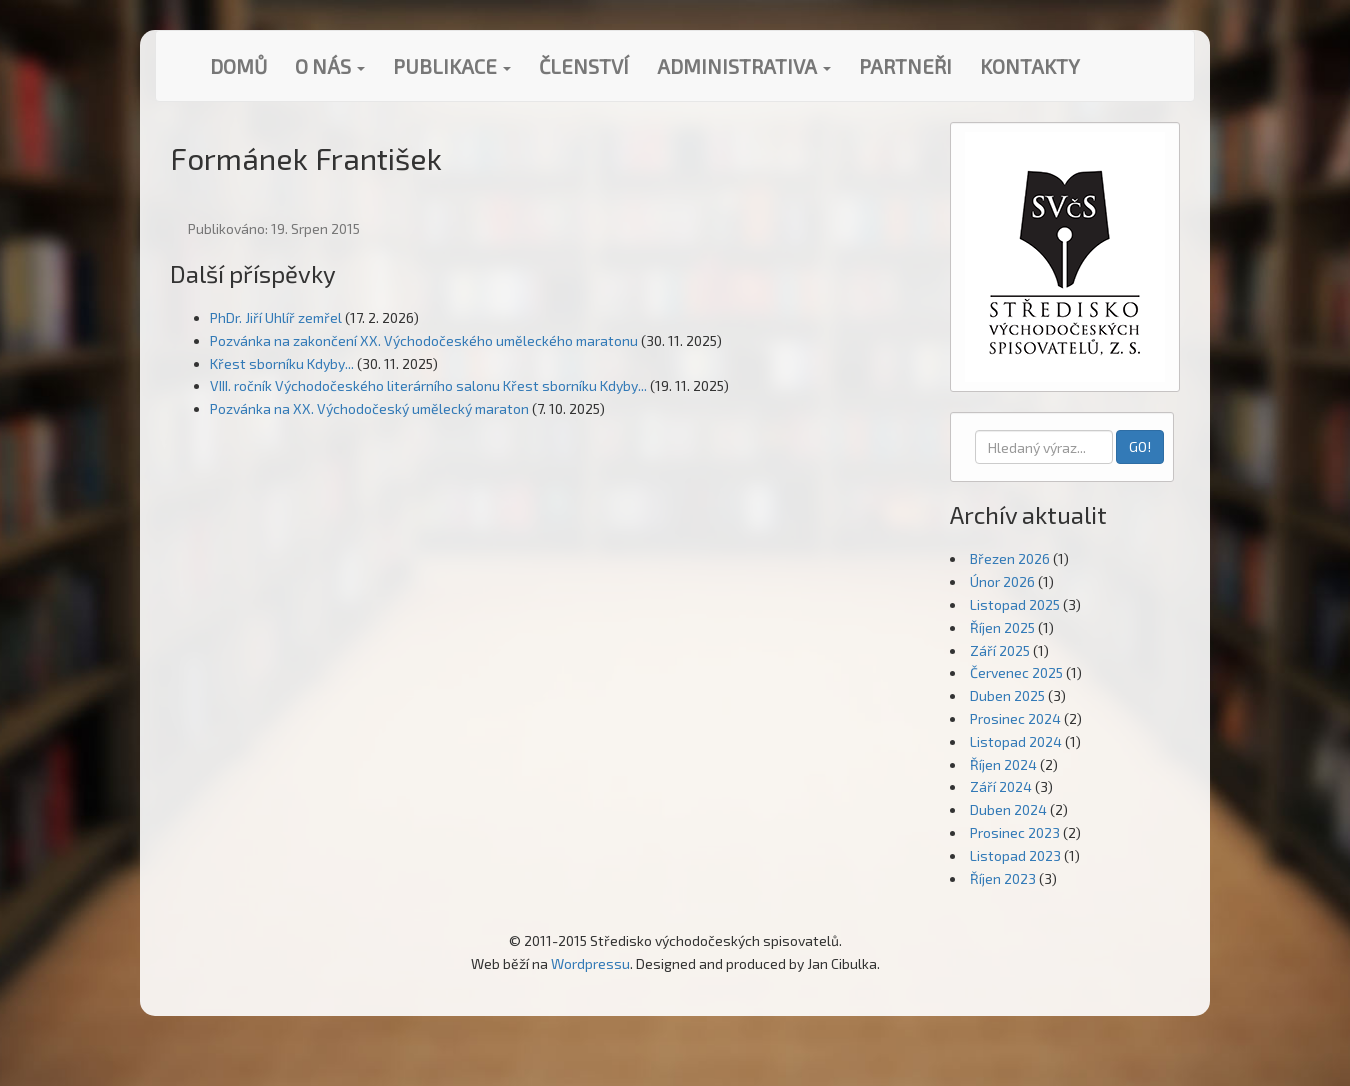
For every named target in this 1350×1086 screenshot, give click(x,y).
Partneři (905, 66)
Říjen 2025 (1002, 627)
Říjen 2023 (1003, 878)
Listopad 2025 (1015, 604)
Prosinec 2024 (1015, 718)
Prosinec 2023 (1015, 832)
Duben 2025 (1007, 695)
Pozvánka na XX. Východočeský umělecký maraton (369, 408)
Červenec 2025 (1016, 672)
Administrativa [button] (744, 66)
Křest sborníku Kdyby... (282, 363)
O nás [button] (330, 66)
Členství (584, 66)
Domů (238, 66)
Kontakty (1030, 66)
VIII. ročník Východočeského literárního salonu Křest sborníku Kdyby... (428, 385)
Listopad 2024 (1016, 741)
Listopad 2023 (1015, 855)
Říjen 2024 (1003, 764)
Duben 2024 (1008, 809)
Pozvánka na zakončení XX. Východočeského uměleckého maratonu (424, 340)
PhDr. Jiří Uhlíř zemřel (276, 317)
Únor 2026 (1002, 581)
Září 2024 (1001, 786)
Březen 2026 (1010, 558)
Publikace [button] (452, 66)
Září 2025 (1000, 650)
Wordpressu (590, 963)
